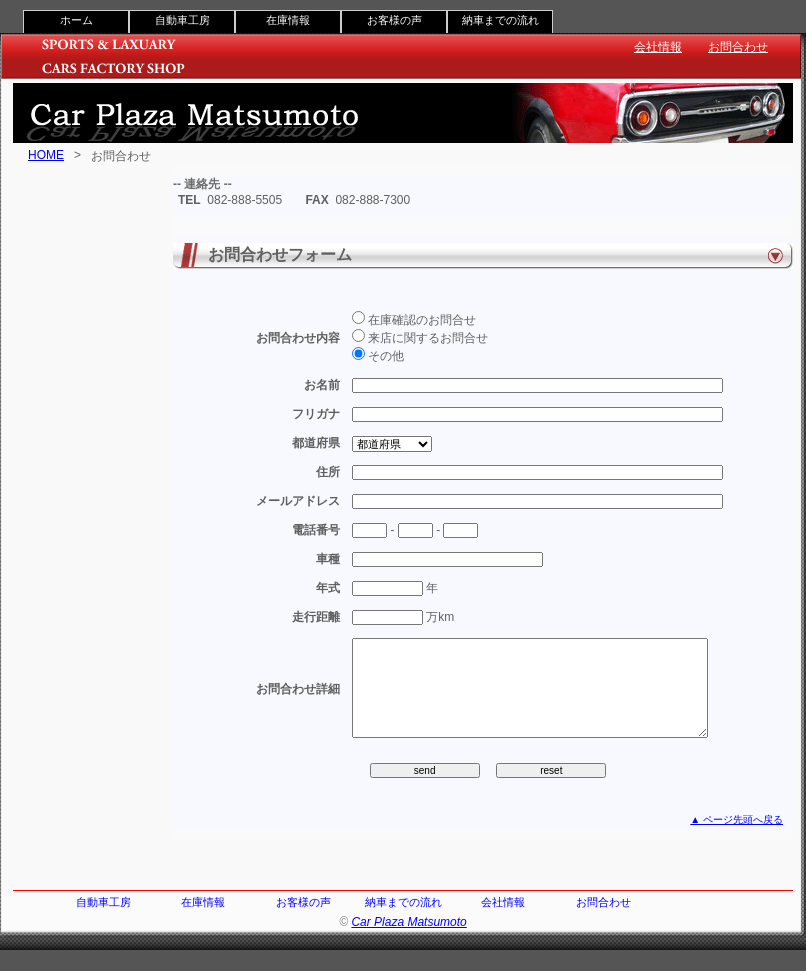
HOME (46, 155)
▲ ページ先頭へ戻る (736, 840)
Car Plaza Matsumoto (408, 943)
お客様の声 (394, 20)
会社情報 (658, 47)
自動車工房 (182, 20)
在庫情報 (288, 20)
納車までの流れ (500, 20)
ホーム (76, 20)
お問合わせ (738, 47)
